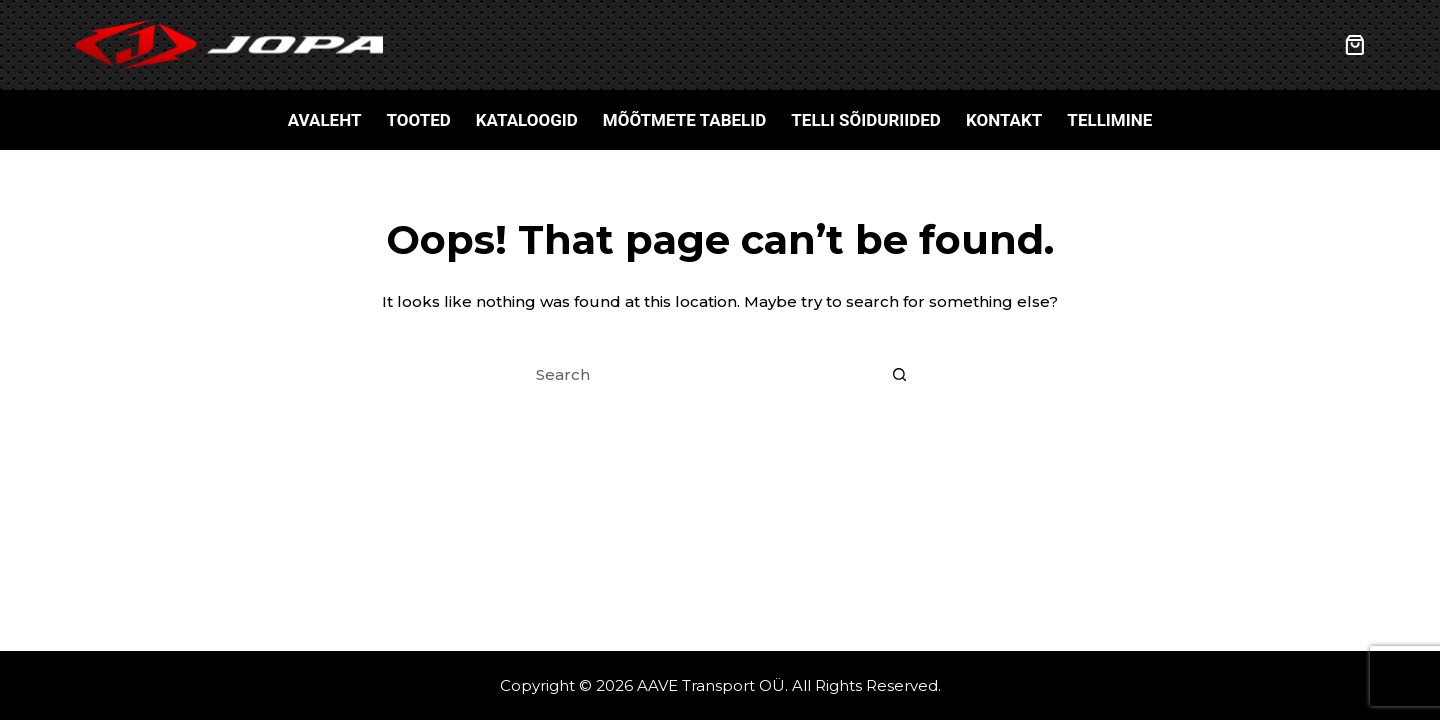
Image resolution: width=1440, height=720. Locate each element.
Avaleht (325, 120)
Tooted (418, 120)
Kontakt (1004, 120)
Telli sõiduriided (866, 120)
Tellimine (1109, 120)
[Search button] (900, 375)
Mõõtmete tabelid (685, 120)
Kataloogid (527, 120)
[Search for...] (700, 375)
